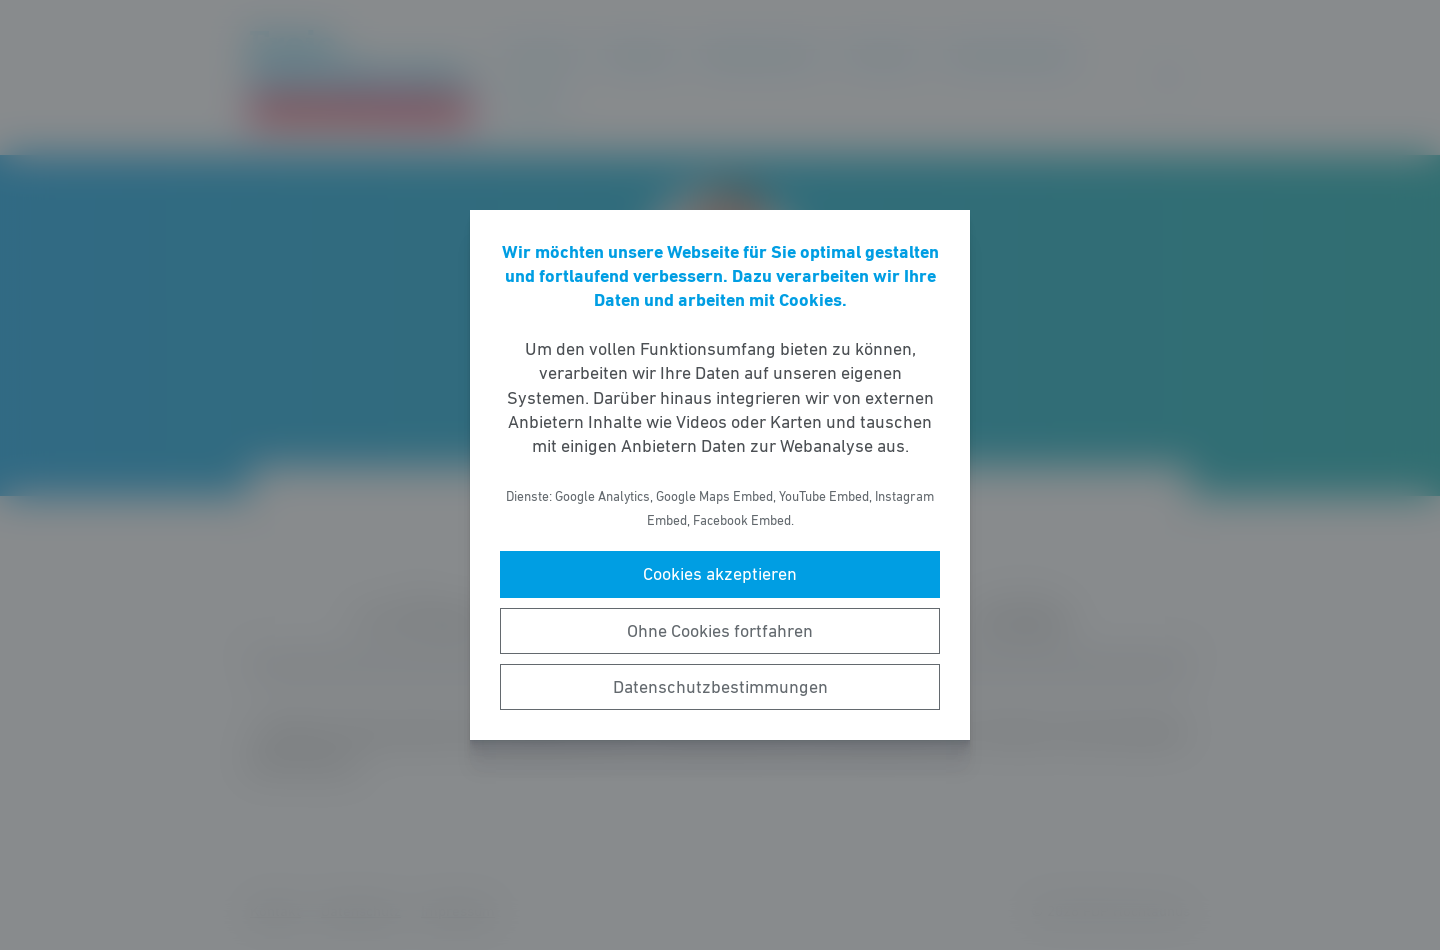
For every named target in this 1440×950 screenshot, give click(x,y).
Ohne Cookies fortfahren (720, 631)
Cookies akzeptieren (720, 574)
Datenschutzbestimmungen (720, 687)
